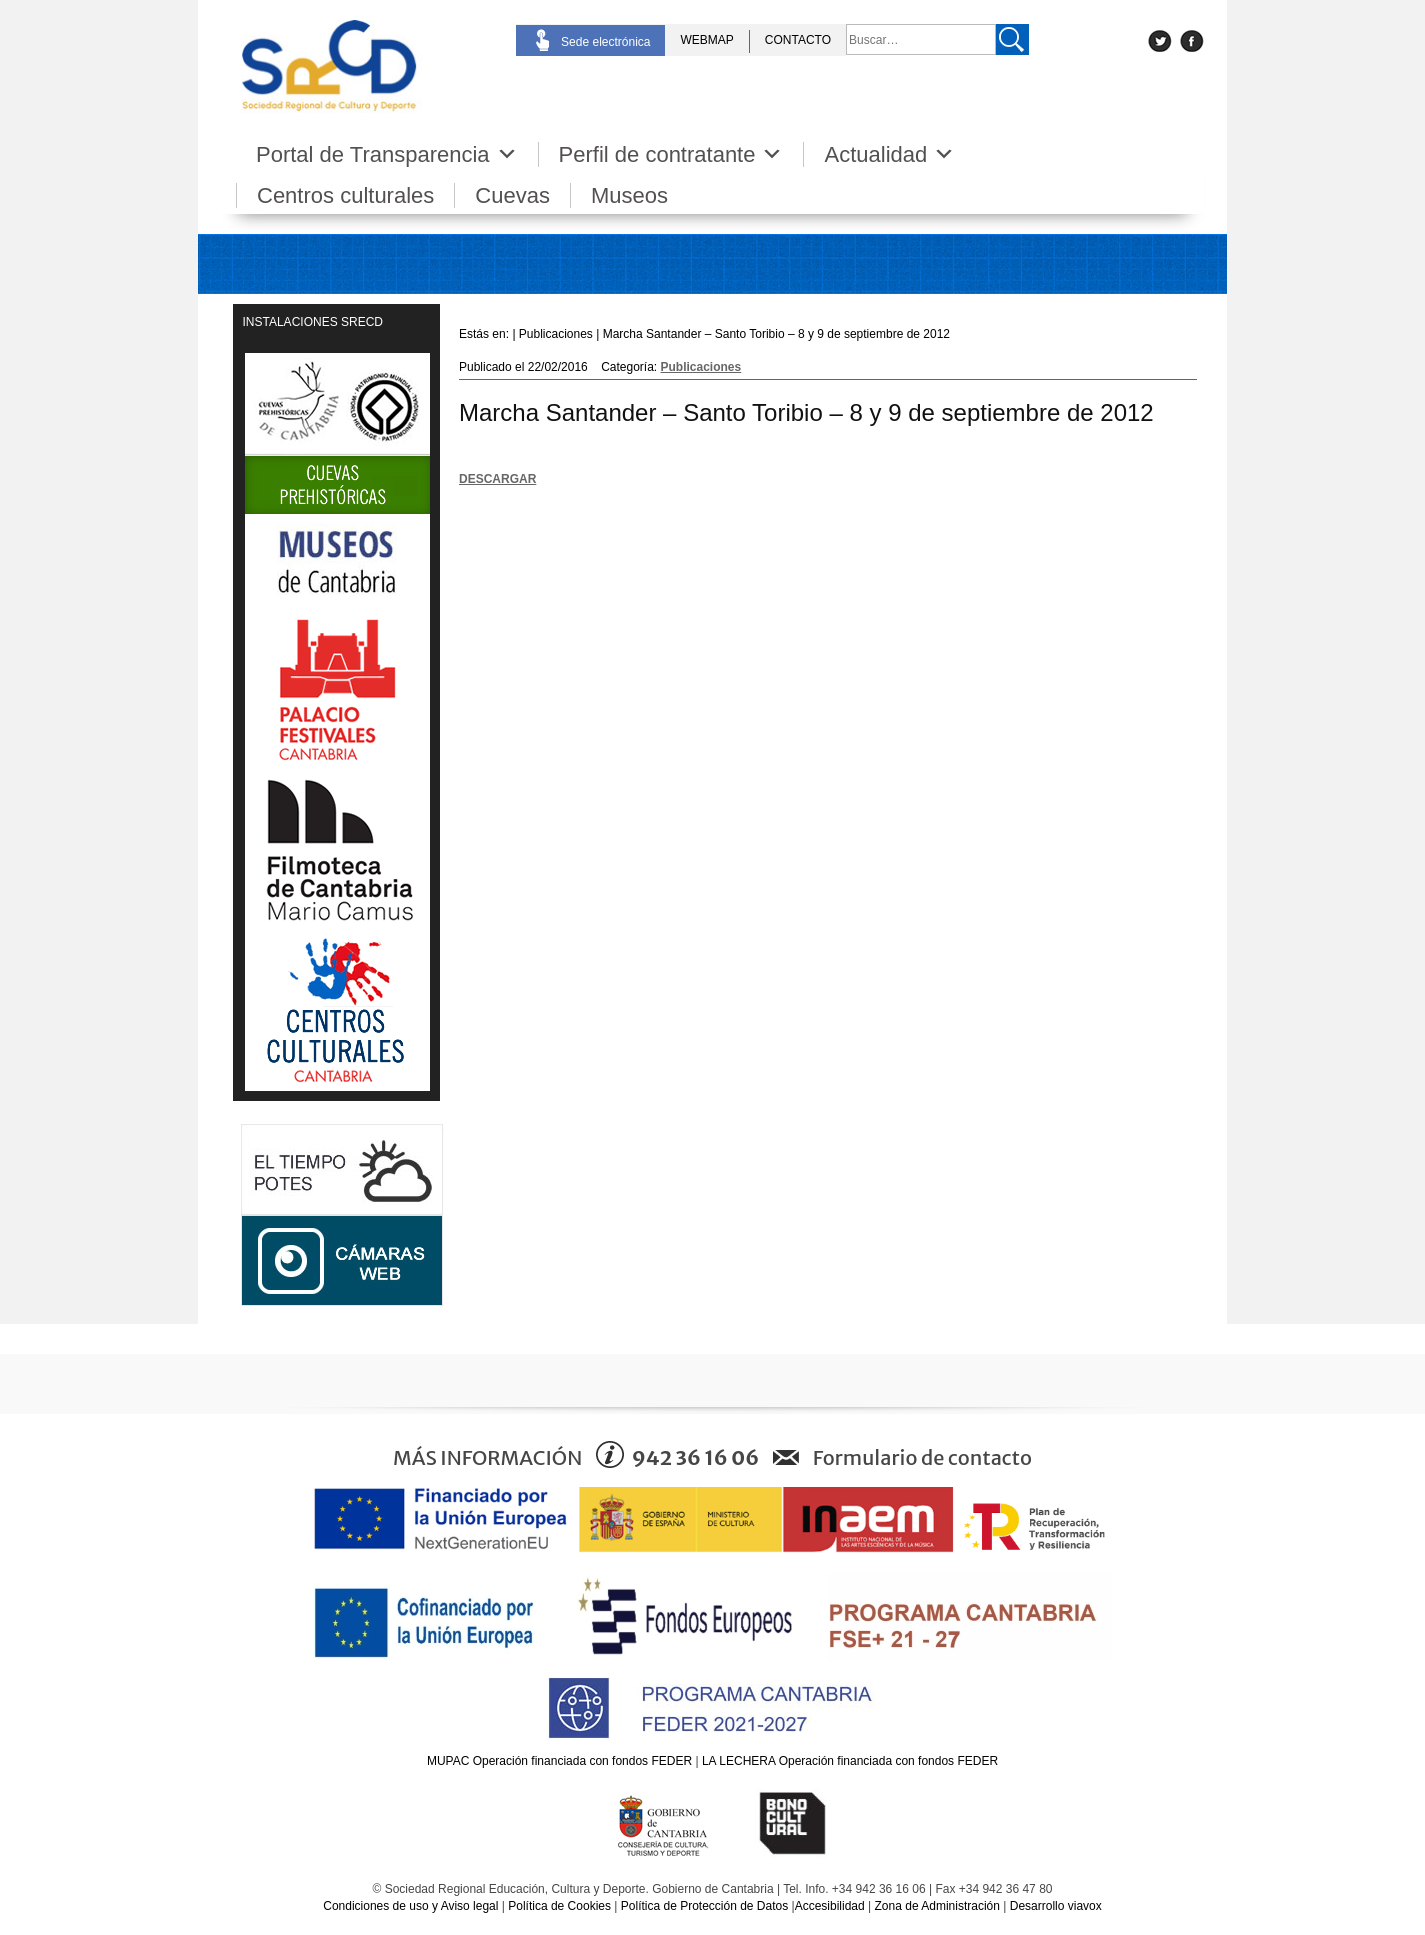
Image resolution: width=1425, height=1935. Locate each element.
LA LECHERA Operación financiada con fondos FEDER (850, 1761)
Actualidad (889, 154)
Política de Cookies (559, 1906)
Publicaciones (701, 367)
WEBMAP (706, 40)
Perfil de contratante (671, 154)
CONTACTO (798, 40)
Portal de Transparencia (387, 154)
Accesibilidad (830, 1906)
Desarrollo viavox (1056, 1906)
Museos (629, 195)
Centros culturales (345, 195)
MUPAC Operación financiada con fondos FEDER (559, 1761)
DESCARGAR (497, 479)
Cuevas (512, 195)
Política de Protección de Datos (704, 1906)
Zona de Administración (937, 1906)
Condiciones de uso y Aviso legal (410, 1906)
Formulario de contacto (922, 1457)
